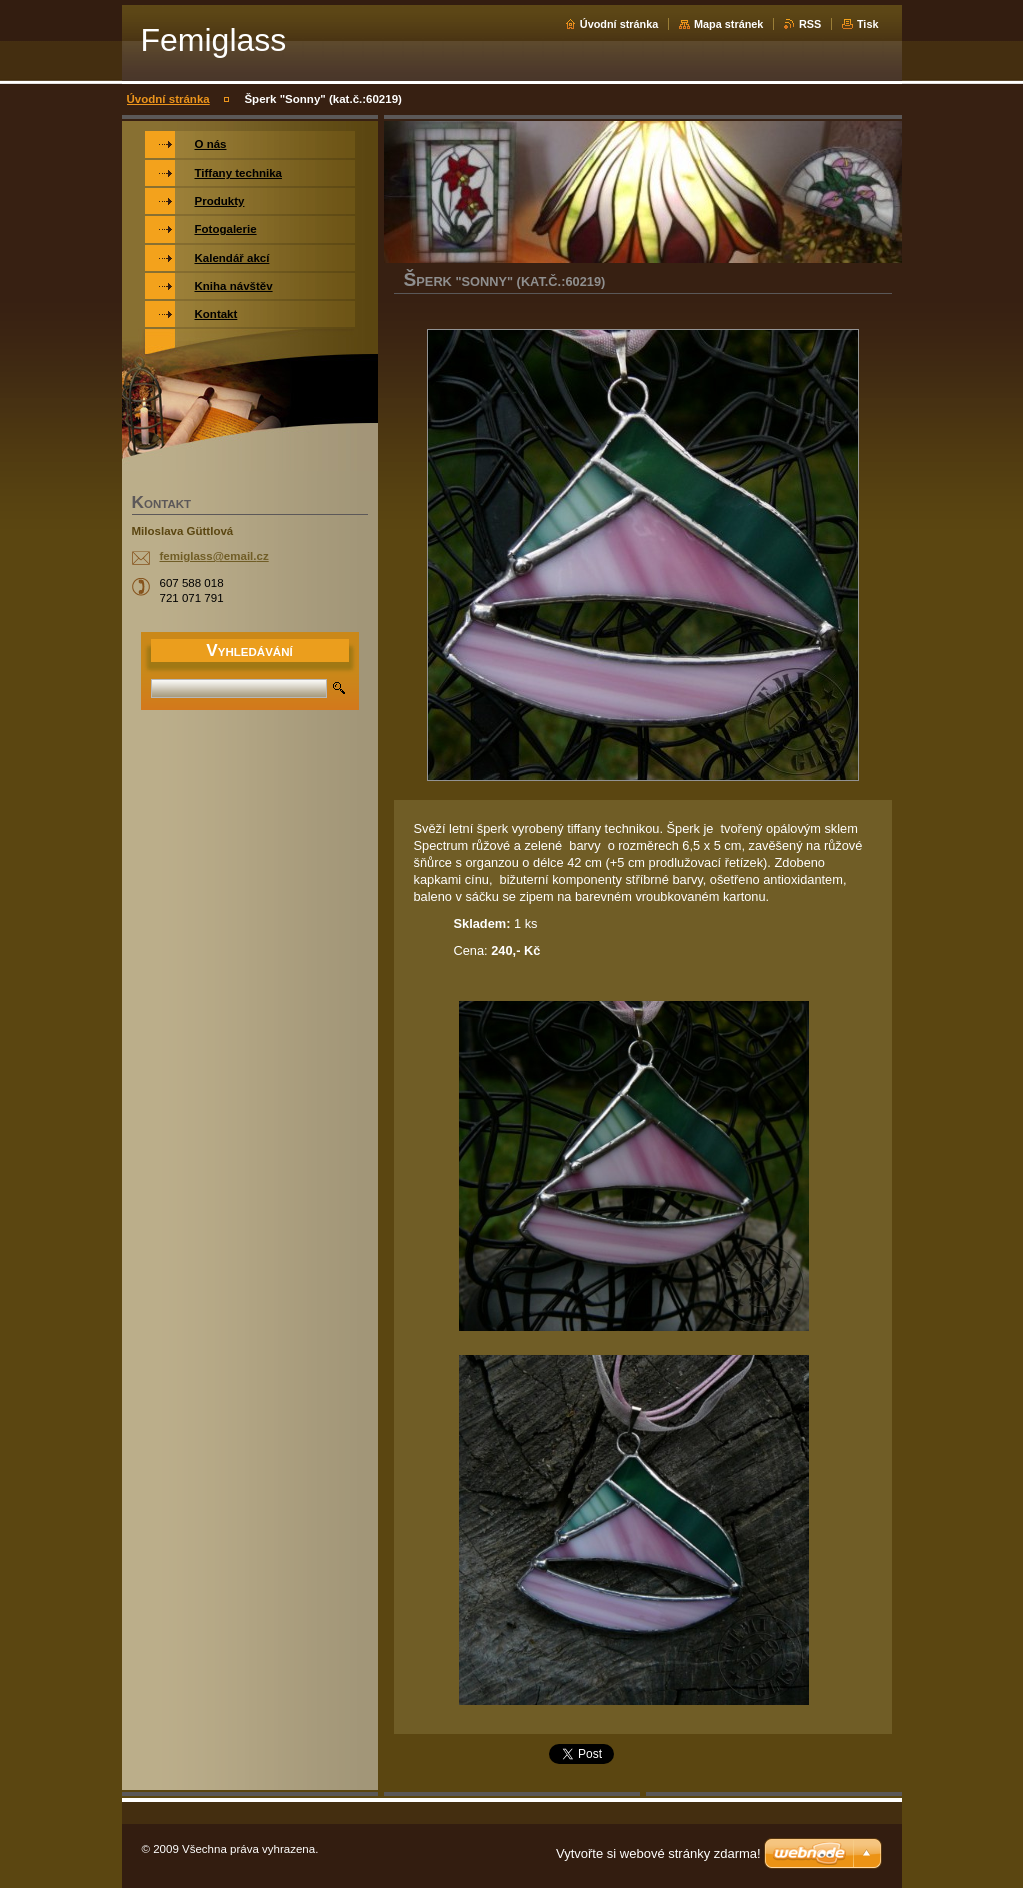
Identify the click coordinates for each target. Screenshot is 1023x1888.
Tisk (868, 24)
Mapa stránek (729, 24)
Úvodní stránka (619, 24)
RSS (810, 24)
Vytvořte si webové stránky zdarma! (658, 1853)
